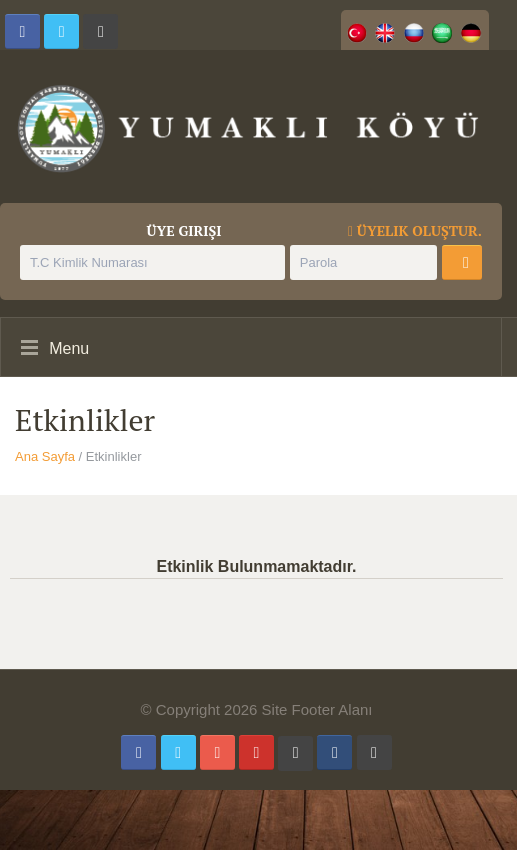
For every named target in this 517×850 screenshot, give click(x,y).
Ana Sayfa (45, 456)
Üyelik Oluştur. (415, 231)
